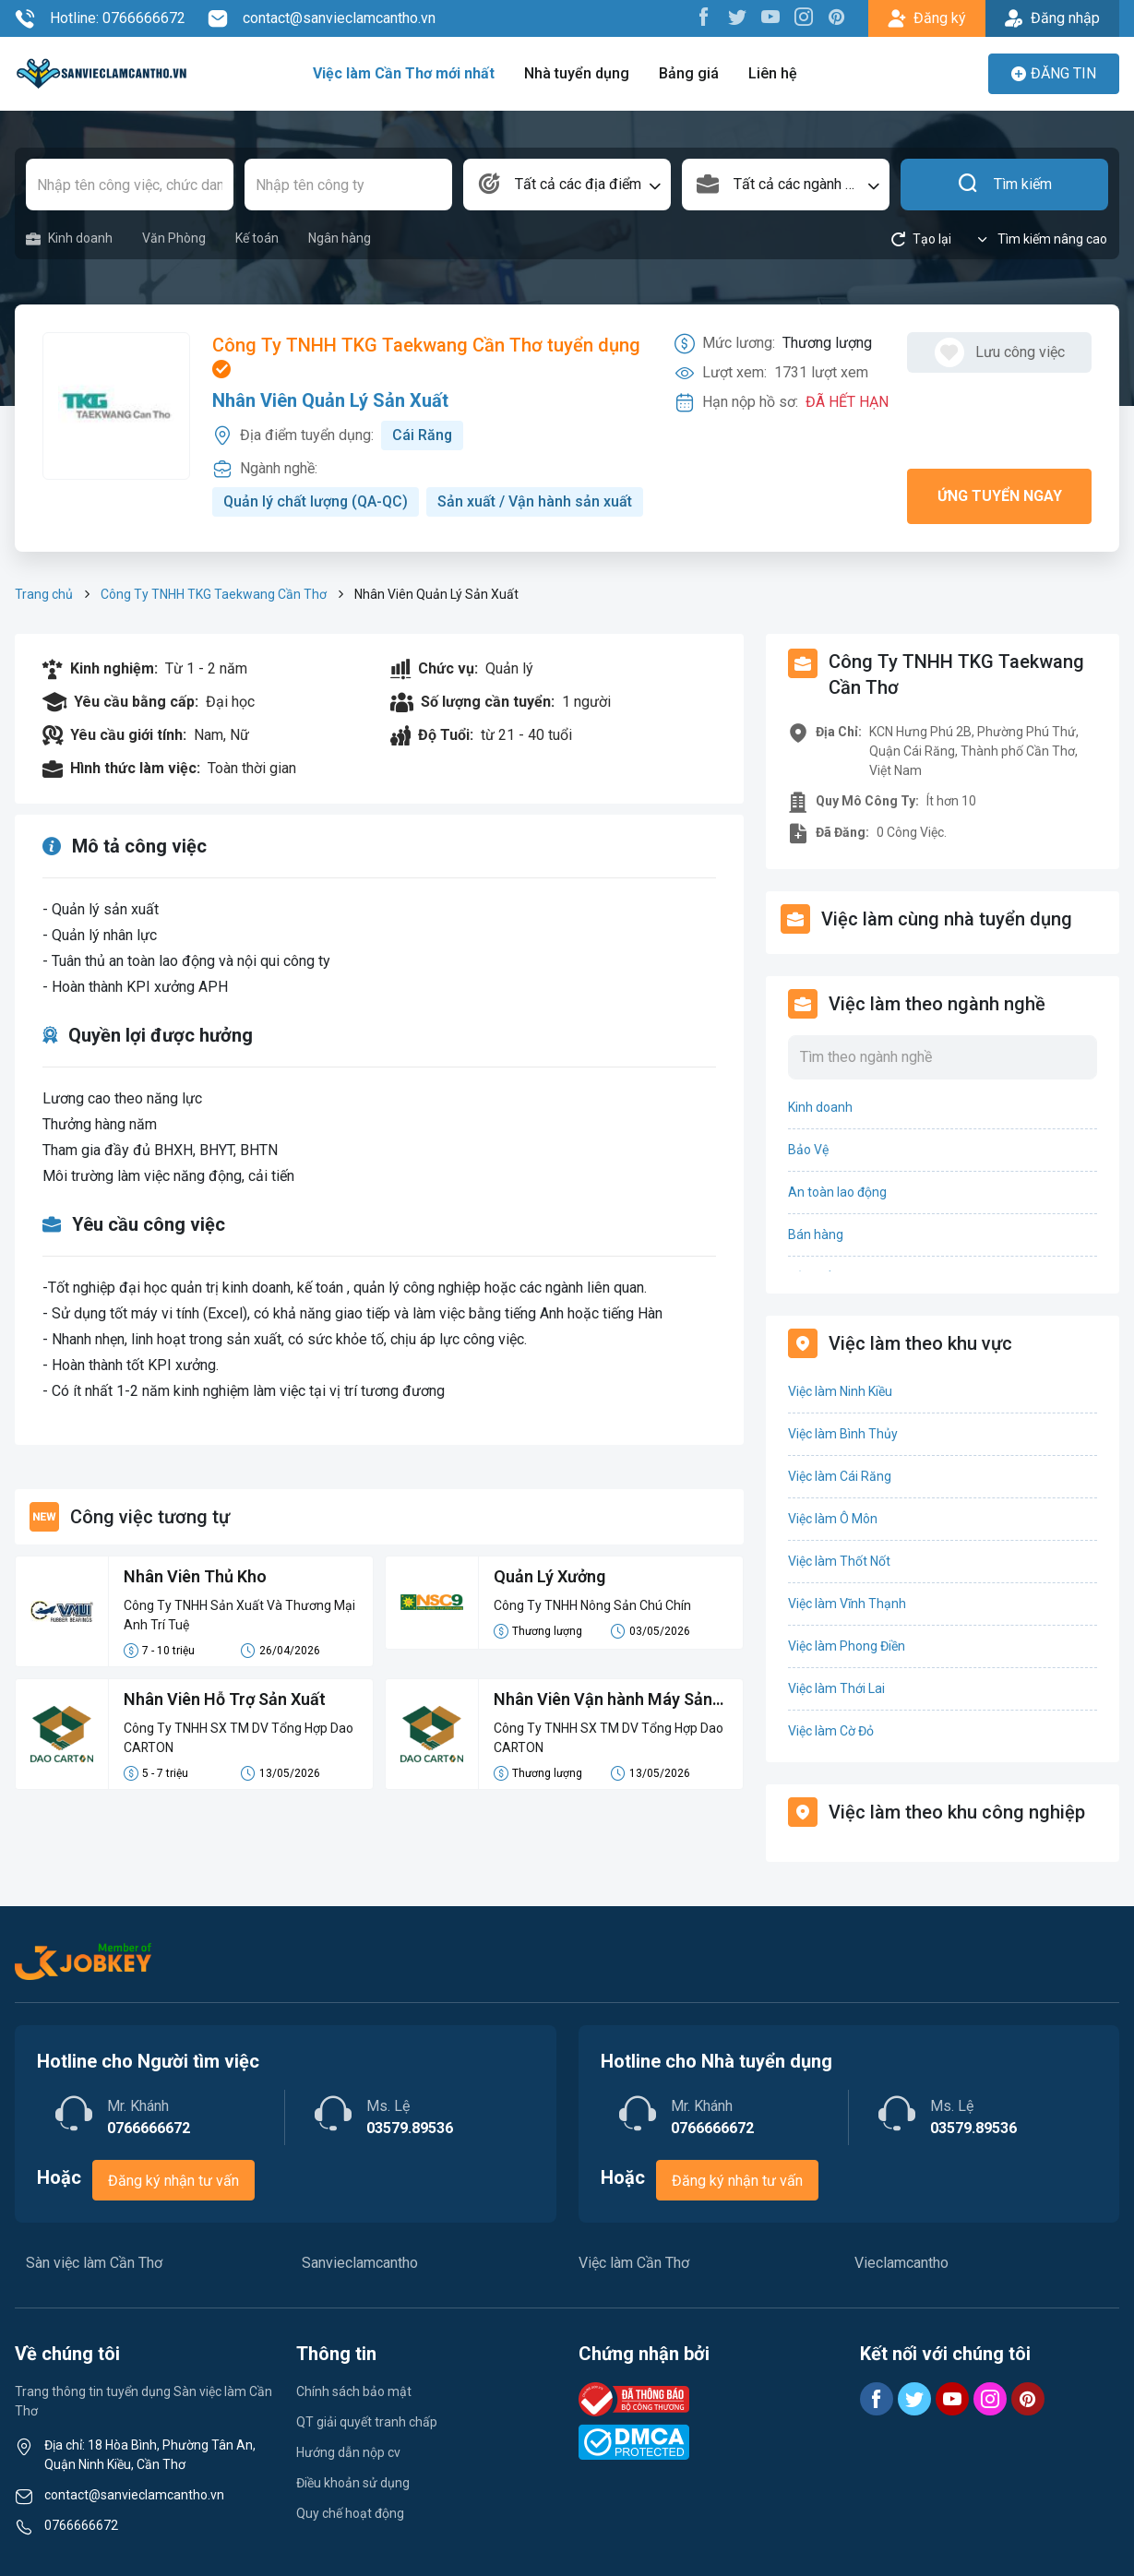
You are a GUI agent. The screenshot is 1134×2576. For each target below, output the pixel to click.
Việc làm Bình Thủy (843, 1433)
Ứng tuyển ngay (999, 496)
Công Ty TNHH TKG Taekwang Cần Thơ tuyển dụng (426, 356)
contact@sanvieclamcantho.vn (322, 18)
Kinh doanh (69, 238)
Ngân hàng (339, 238)
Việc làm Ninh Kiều (840, 1391)
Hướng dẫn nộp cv (348, 2452)
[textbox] (567, 184)
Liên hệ (772, 73)
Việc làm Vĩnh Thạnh (847, 1603)
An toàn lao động (837, 1192)
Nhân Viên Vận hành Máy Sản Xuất (603, 1700)
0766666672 (81, 2525)
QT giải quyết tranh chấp (366, 2422)
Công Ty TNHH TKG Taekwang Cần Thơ (214, 594)
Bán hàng (815, 1234)
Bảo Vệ (808, 1149)
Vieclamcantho (901, 2263)
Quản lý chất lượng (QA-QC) (316, 501)
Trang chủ (44, 594)
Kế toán (257, 238)
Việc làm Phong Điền (846, 1646)
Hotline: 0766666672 (100, 18)
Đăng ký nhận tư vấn (173, 2180)
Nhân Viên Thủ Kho (196, 1576)
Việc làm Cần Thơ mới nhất (404, 73)
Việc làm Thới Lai (836, 1688)
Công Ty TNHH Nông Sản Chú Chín (592, 1605)
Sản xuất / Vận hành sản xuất (535, 501)
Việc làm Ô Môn (832, 1518)
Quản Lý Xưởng (549, 1576)
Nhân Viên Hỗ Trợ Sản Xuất (225, 1699)
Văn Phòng (174, 238)
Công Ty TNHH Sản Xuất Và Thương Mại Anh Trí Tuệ (239, 1615)
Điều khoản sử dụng (353, 2482)
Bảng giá (689, 73)
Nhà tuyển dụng (576, 73)
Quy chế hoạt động (350, 2513)
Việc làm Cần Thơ (634, 2263)
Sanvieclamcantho (360, 2263)
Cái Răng (422, 435)
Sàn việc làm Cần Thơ (94, 2263)
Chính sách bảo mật (354, 2391)
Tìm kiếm (1004, 184)
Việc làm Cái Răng (839, 1476)
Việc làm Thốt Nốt (839, 1561)
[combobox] (567, 184)
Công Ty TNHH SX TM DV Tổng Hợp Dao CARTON (238, 1738)
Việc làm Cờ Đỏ (831, 1730)
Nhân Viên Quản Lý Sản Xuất (330, 400)
